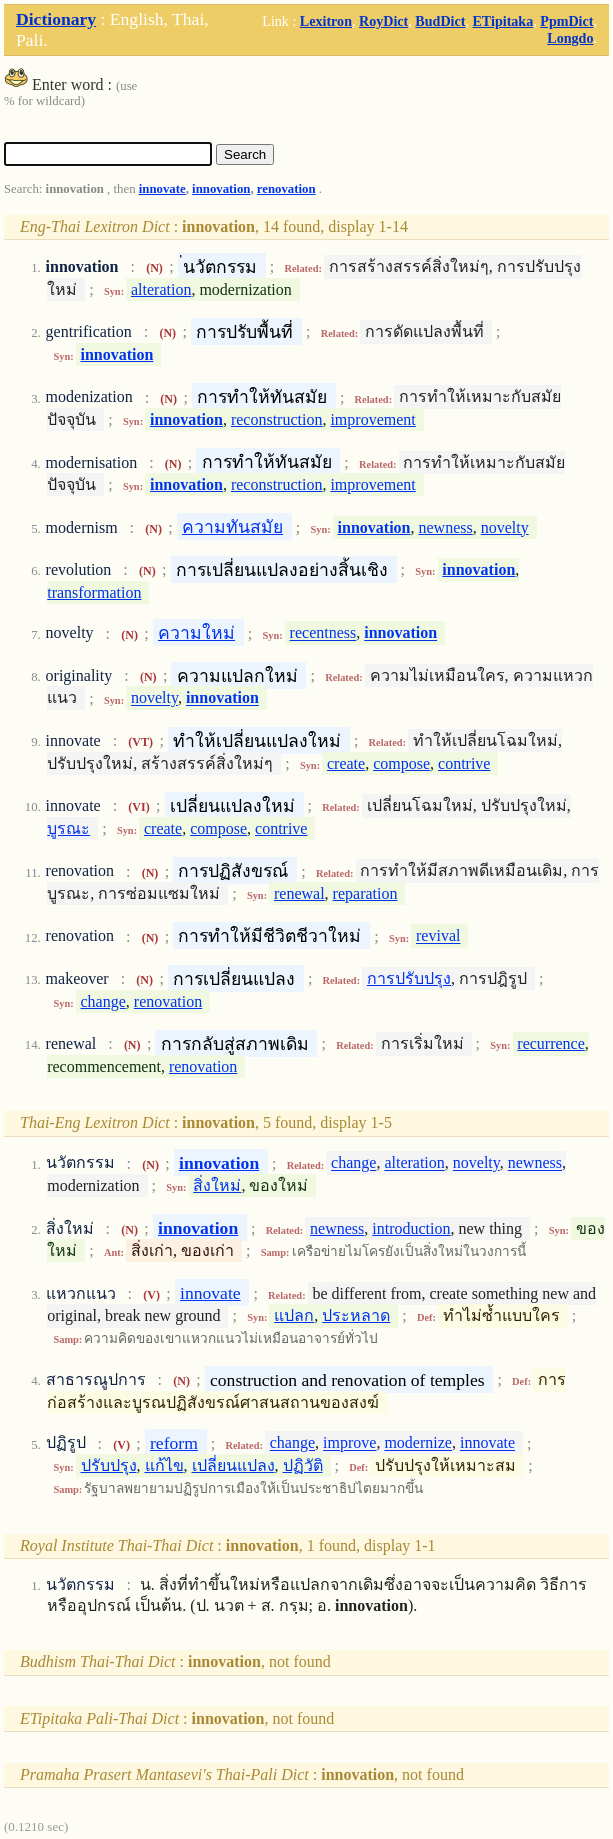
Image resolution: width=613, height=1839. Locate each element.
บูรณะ (68, 828)
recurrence (551, 1043)
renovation (286, 189)
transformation (94, 592)
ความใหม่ (196, 633)
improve (349, 1443)
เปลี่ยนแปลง (233, 1465)
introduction (411, 1228)
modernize (418, 1443)
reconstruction (277, 419)
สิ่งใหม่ (217, 1185)
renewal (299, 893)
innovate (162, 189)
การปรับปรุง (409, 978)
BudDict (440, 21)
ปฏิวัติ (303, 1465)
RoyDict (383, 21)
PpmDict (566, 21)
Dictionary (56, 19)
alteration (161, 289)
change (103, 1001)
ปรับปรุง (109, 1465)
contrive (464, 763)
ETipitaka (502, 21)
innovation (221, 189)
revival (438, 936)
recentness (323, 633)
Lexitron (326, 21)
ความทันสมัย (232, 527)
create (346, 763)
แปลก (294, 1315)
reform (174, 1443)
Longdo (570, 38)
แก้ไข (164, 1465)
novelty (505, 527)
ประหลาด (356, 1315)
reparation (365, 893)
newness (446, 527)
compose (401, 763)
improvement (372, 419)
